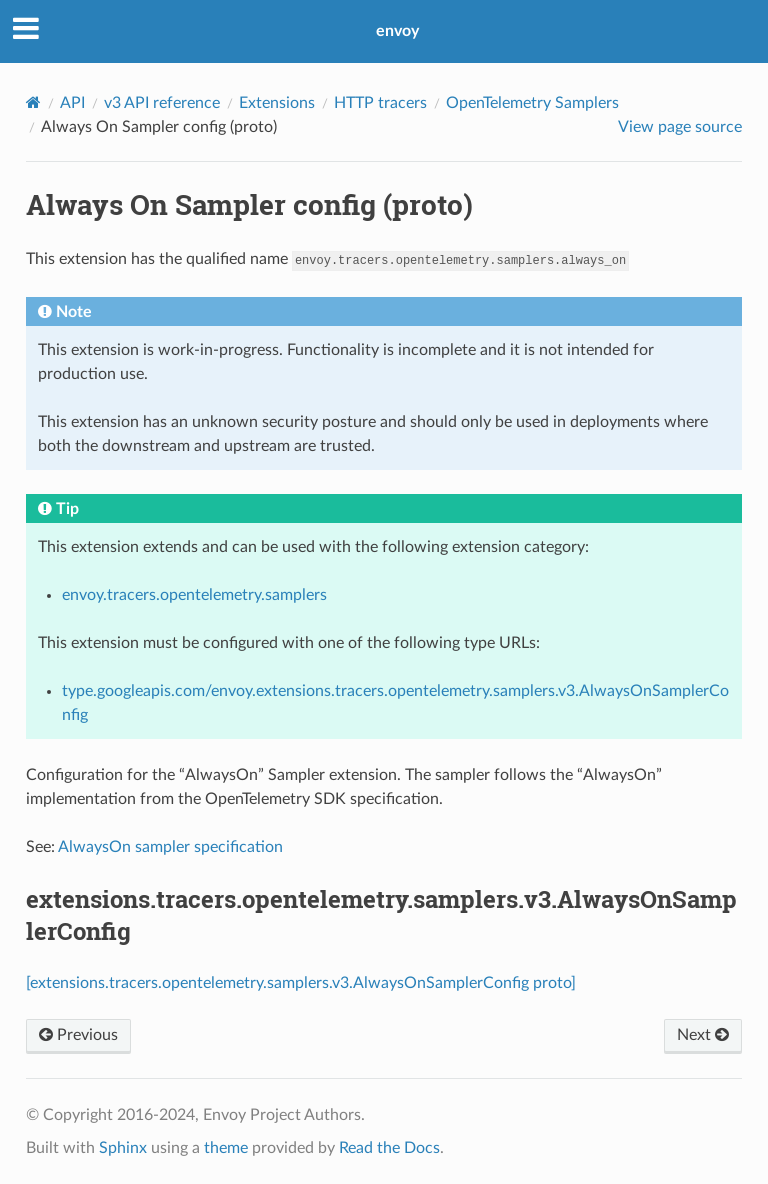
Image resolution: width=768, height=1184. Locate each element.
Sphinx (123, 1148)
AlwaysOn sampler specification (170, 847)
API (72, 103)
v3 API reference (162, 103)
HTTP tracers (380, 103)
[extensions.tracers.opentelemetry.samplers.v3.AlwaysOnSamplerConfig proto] (301, 983)
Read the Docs (389, 1148)
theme (226, 1148)
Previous (78, 1035)
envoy (397, 31)
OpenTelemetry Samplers (532, 103)
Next (703, 1035)
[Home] (33, 102)
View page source (680, 127)
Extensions (277, 103)
